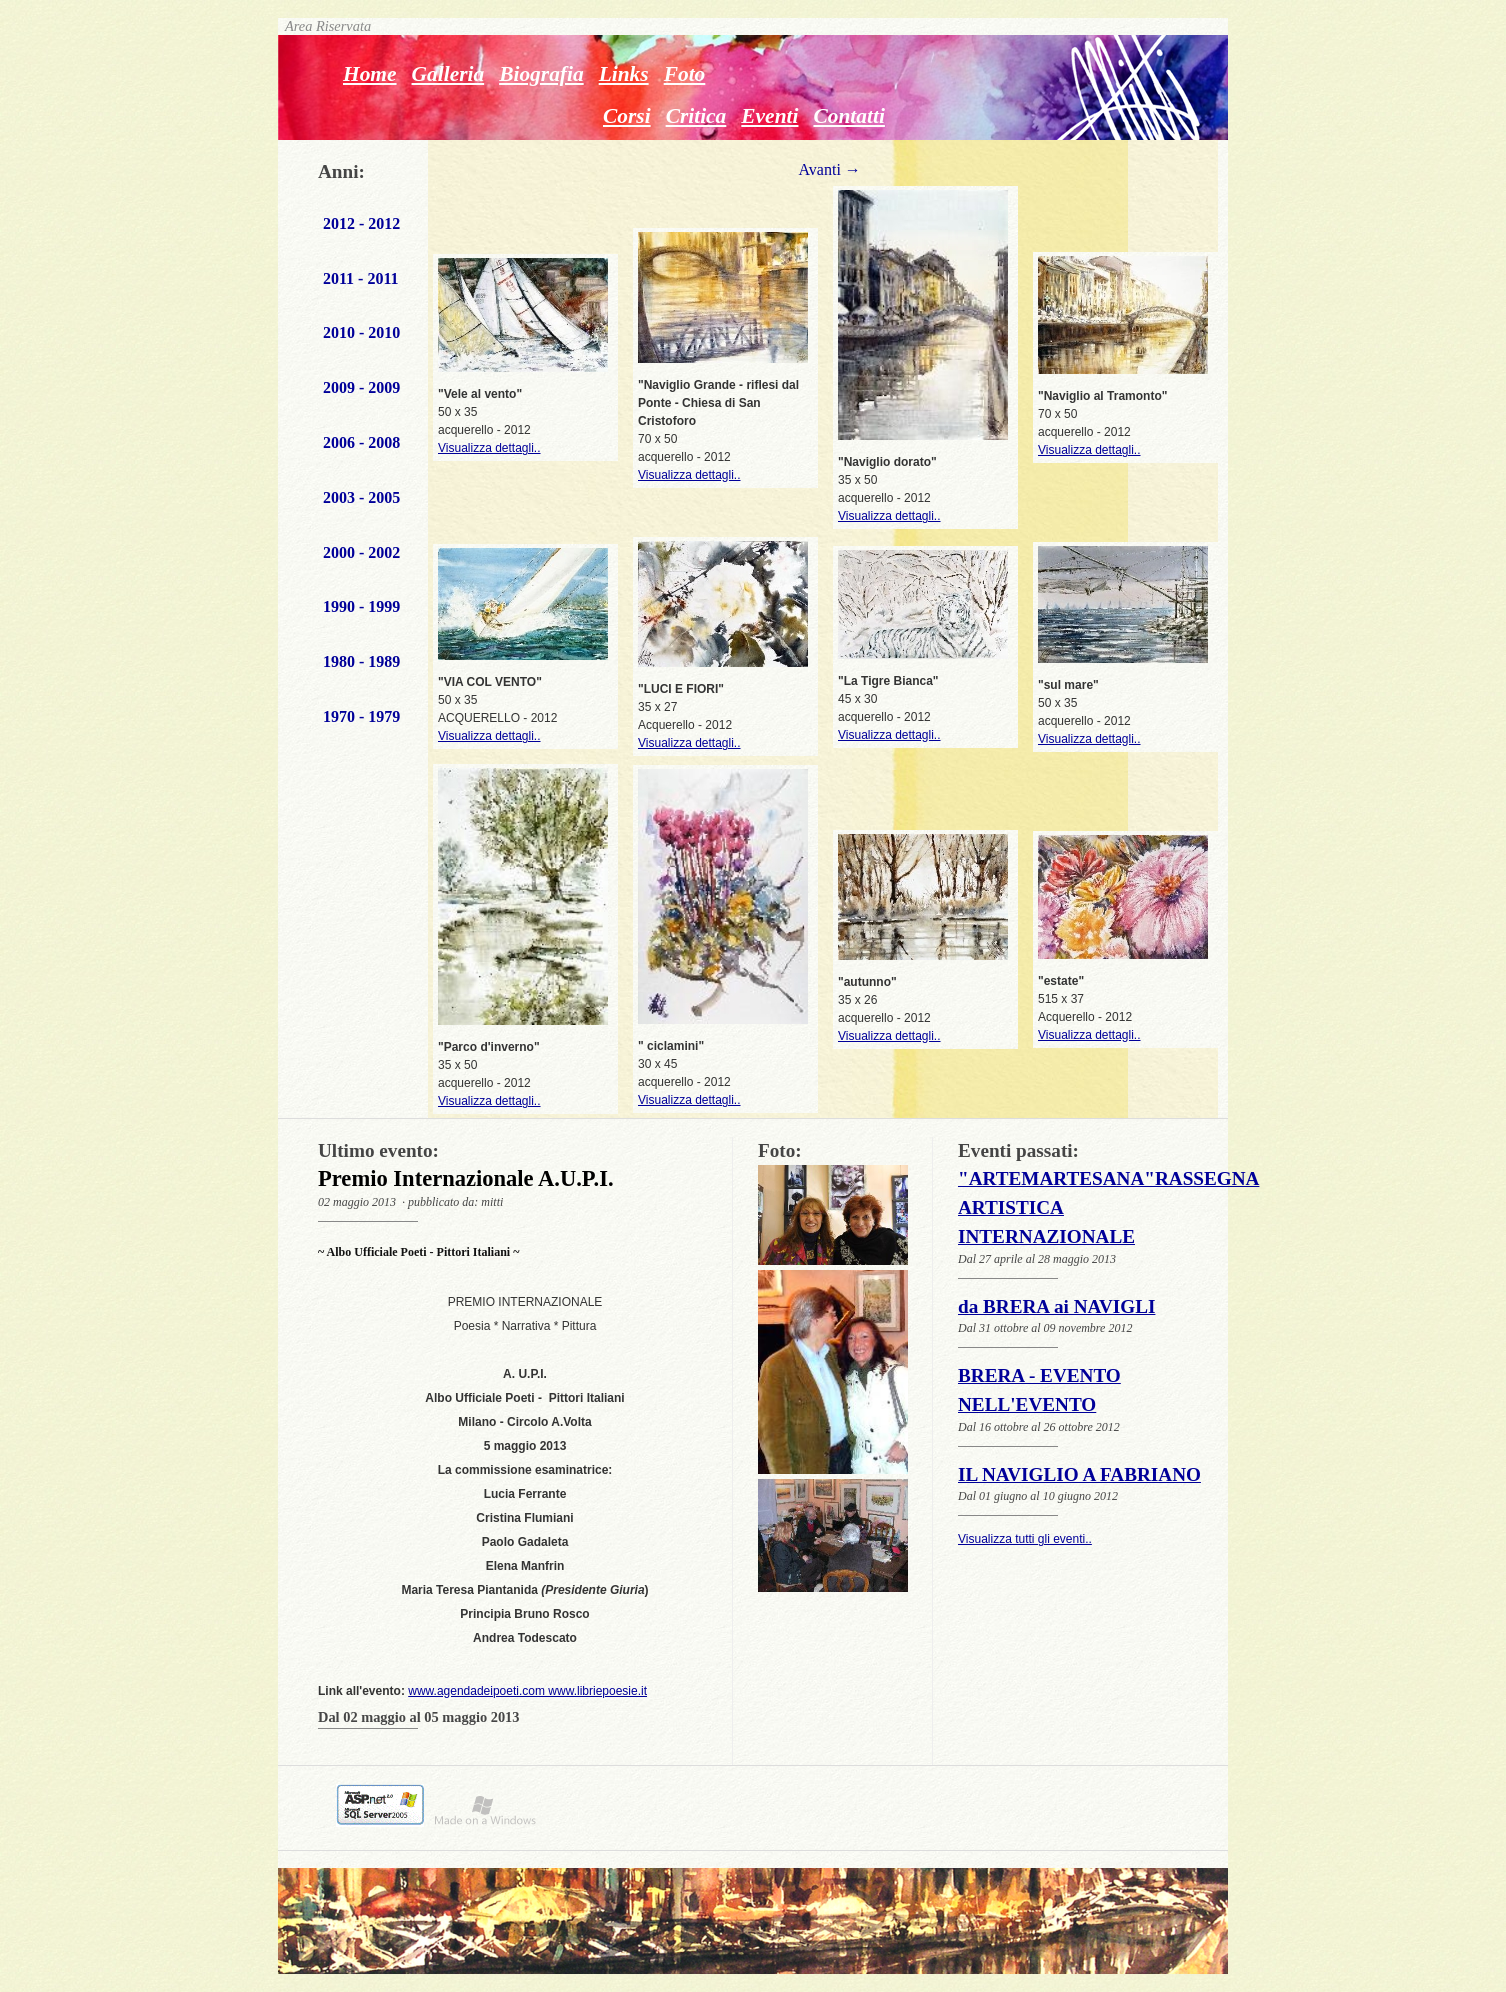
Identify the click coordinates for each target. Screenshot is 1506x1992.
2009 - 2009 (361, 387)
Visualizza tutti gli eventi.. (1025, 1539)
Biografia (541, 74)
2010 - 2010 (361, 332)
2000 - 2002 (361, 552)
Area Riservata (324, 26)
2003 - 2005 (361, 497)
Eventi (769, 116)
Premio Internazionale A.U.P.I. (466, 1178)
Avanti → (829, 169)
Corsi (627, 116)
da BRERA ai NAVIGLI (1056, 1306)
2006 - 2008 (361, 442)
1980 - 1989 (361, 661)
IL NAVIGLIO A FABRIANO (1079, 1474)
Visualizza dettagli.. (489, 448)
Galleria (448, 74)
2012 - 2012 (361, 223)
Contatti (848, 116)
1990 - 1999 (361, 606)
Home (370, 74)
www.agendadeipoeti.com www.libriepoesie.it (527, 1691)
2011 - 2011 (361, 278)
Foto (685, 74)
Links (624, 74)
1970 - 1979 (361, 716)
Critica (696, 116)
